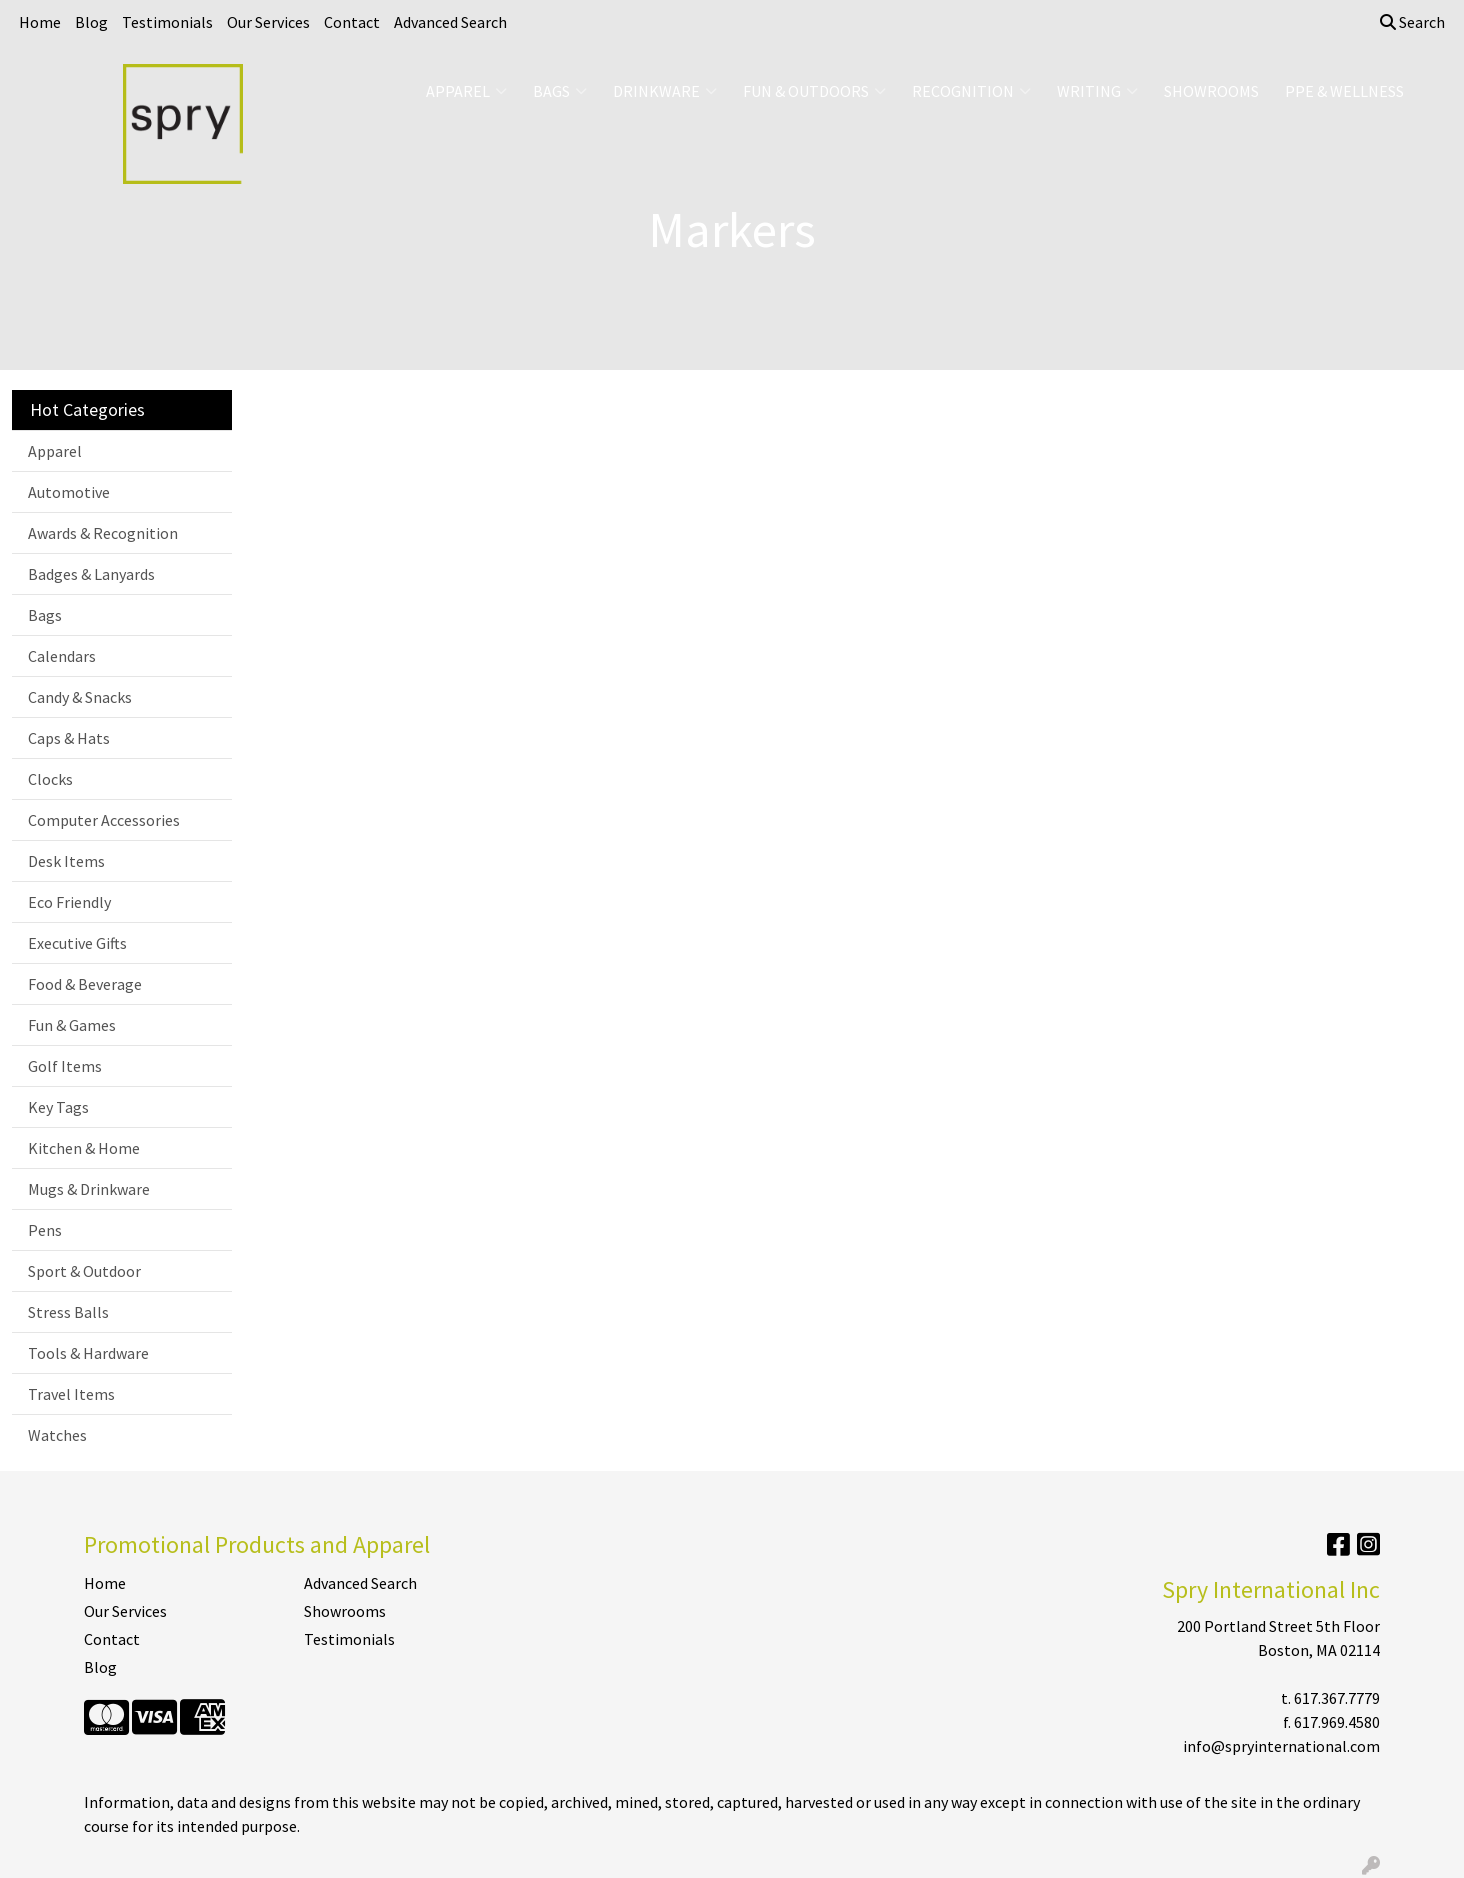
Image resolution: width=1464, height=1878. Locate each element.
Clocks (50, 779)
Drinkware (665, 91)
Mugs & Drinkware (89, 1189)
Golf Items (65, 1066)
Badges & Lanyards (91, 574)
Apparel (466, 91)
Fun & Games (72, 1025)
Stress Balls (68, 1312)
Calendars (62, 656)
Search (1412, 22)
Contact (352, 22)
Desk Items (66, 861)
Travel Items (71, 1394)
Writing (1097, 91)
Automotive (69, 492)
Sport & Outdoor (84, 1271)
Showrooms (1211, 91)
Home (40, 22)
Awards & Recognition (103, 533)
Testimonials (167, 22)
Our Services (268, 22)
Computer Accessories (104, 820)
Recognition (971, 91)
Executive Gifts (77, 943)
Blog (91, 22)
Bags (560, 91)
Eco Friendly (69, 902)
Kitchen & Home (84, 1148)
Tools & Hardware (88, 1353)
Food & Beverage (85, 984)
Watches (57, 1435)
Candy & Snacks (80, 697)
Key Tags (58, 1107)
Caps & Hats (69, 738)
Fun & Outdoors (814, 91)
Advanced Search (450, 22)
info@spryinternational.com (1281, 1746)
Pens (45, 1230)
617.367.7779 (1337, 1698)
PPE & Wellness (1344, 91)
